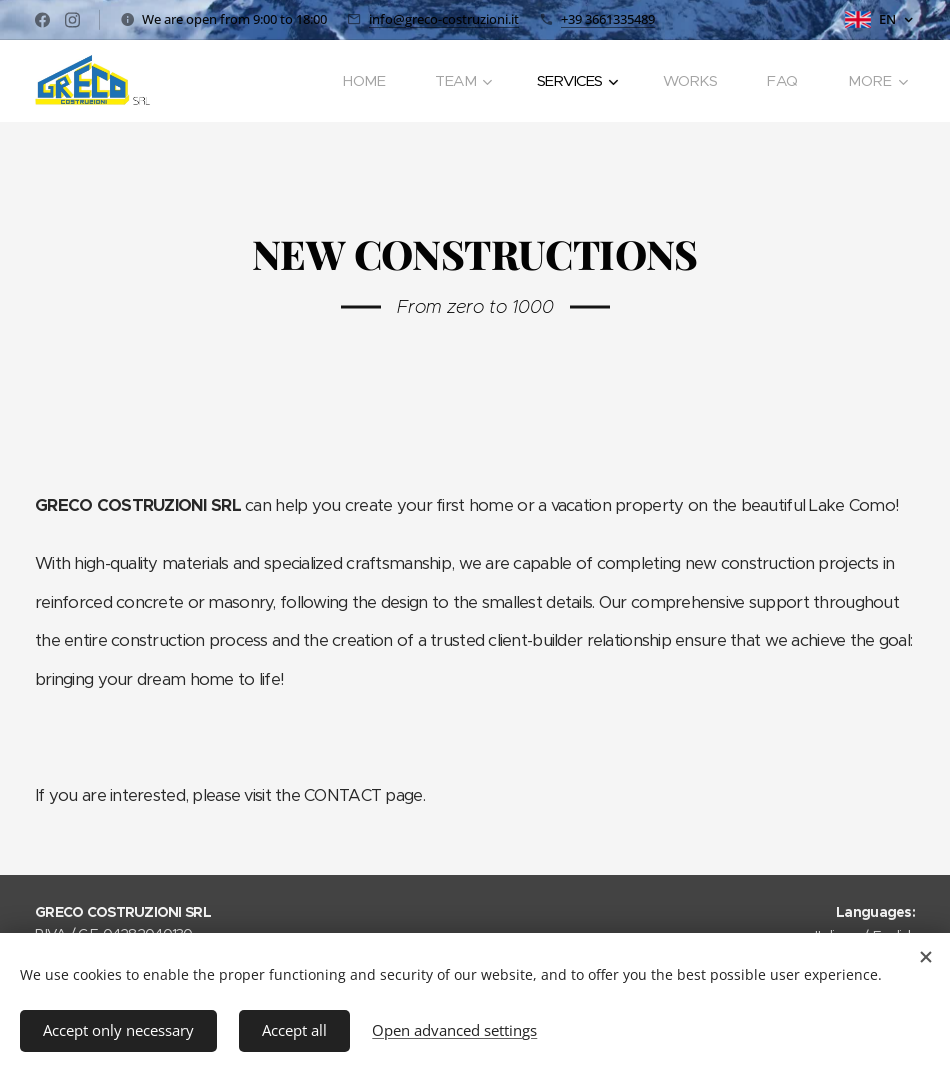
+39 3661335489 (608, 19)
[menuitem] (364, 81)
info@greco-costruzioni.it (444, 19)
